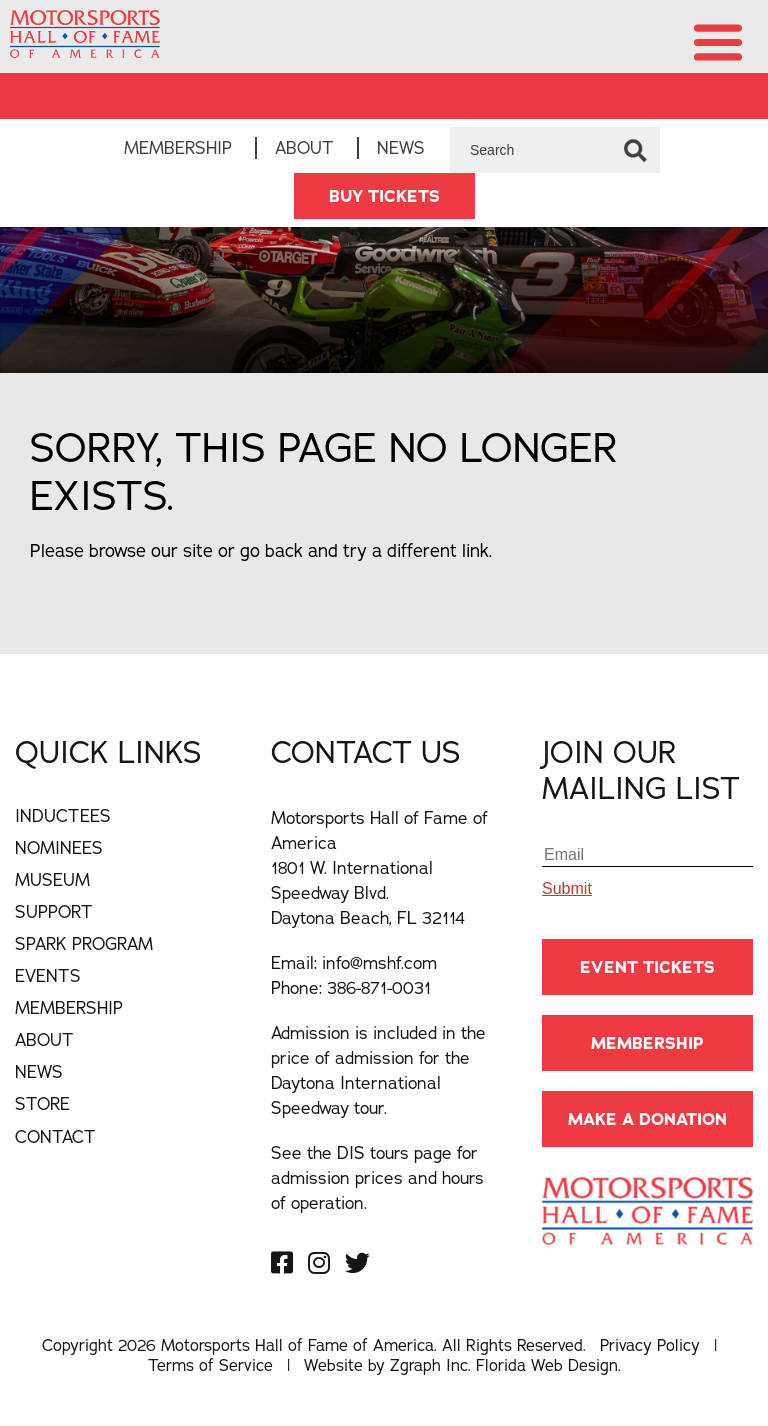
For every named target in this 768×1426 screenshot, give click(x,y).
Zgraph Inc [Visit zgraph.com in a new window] (429, 1365)
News (401, 147)
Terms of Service (210, 1365)
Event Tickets (647, 967)
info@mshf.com (379, 962)
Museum (52, 879)
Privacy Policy (650, 1345)
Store (42, 1103)
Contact (55, 1136)
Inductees (63, 815)
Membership (178, 147)
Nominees (59, 847)
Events (48, 975)
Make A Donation (647, 1119)
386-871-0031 (379, 987)
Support (54, 911)
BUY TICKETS (384, 196)
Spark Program (84, 943)
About (304, 147)
